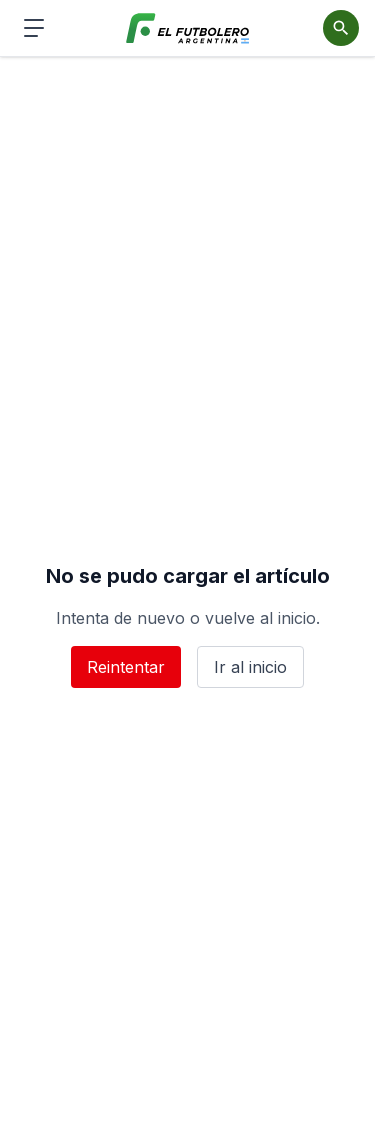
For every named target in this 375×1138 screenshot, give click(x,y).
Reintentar (126, 667)
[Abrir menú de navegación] (34, 28)
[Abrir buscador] (341, 28)
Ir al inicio (250, 667)
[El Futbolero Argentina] (187, 28)
